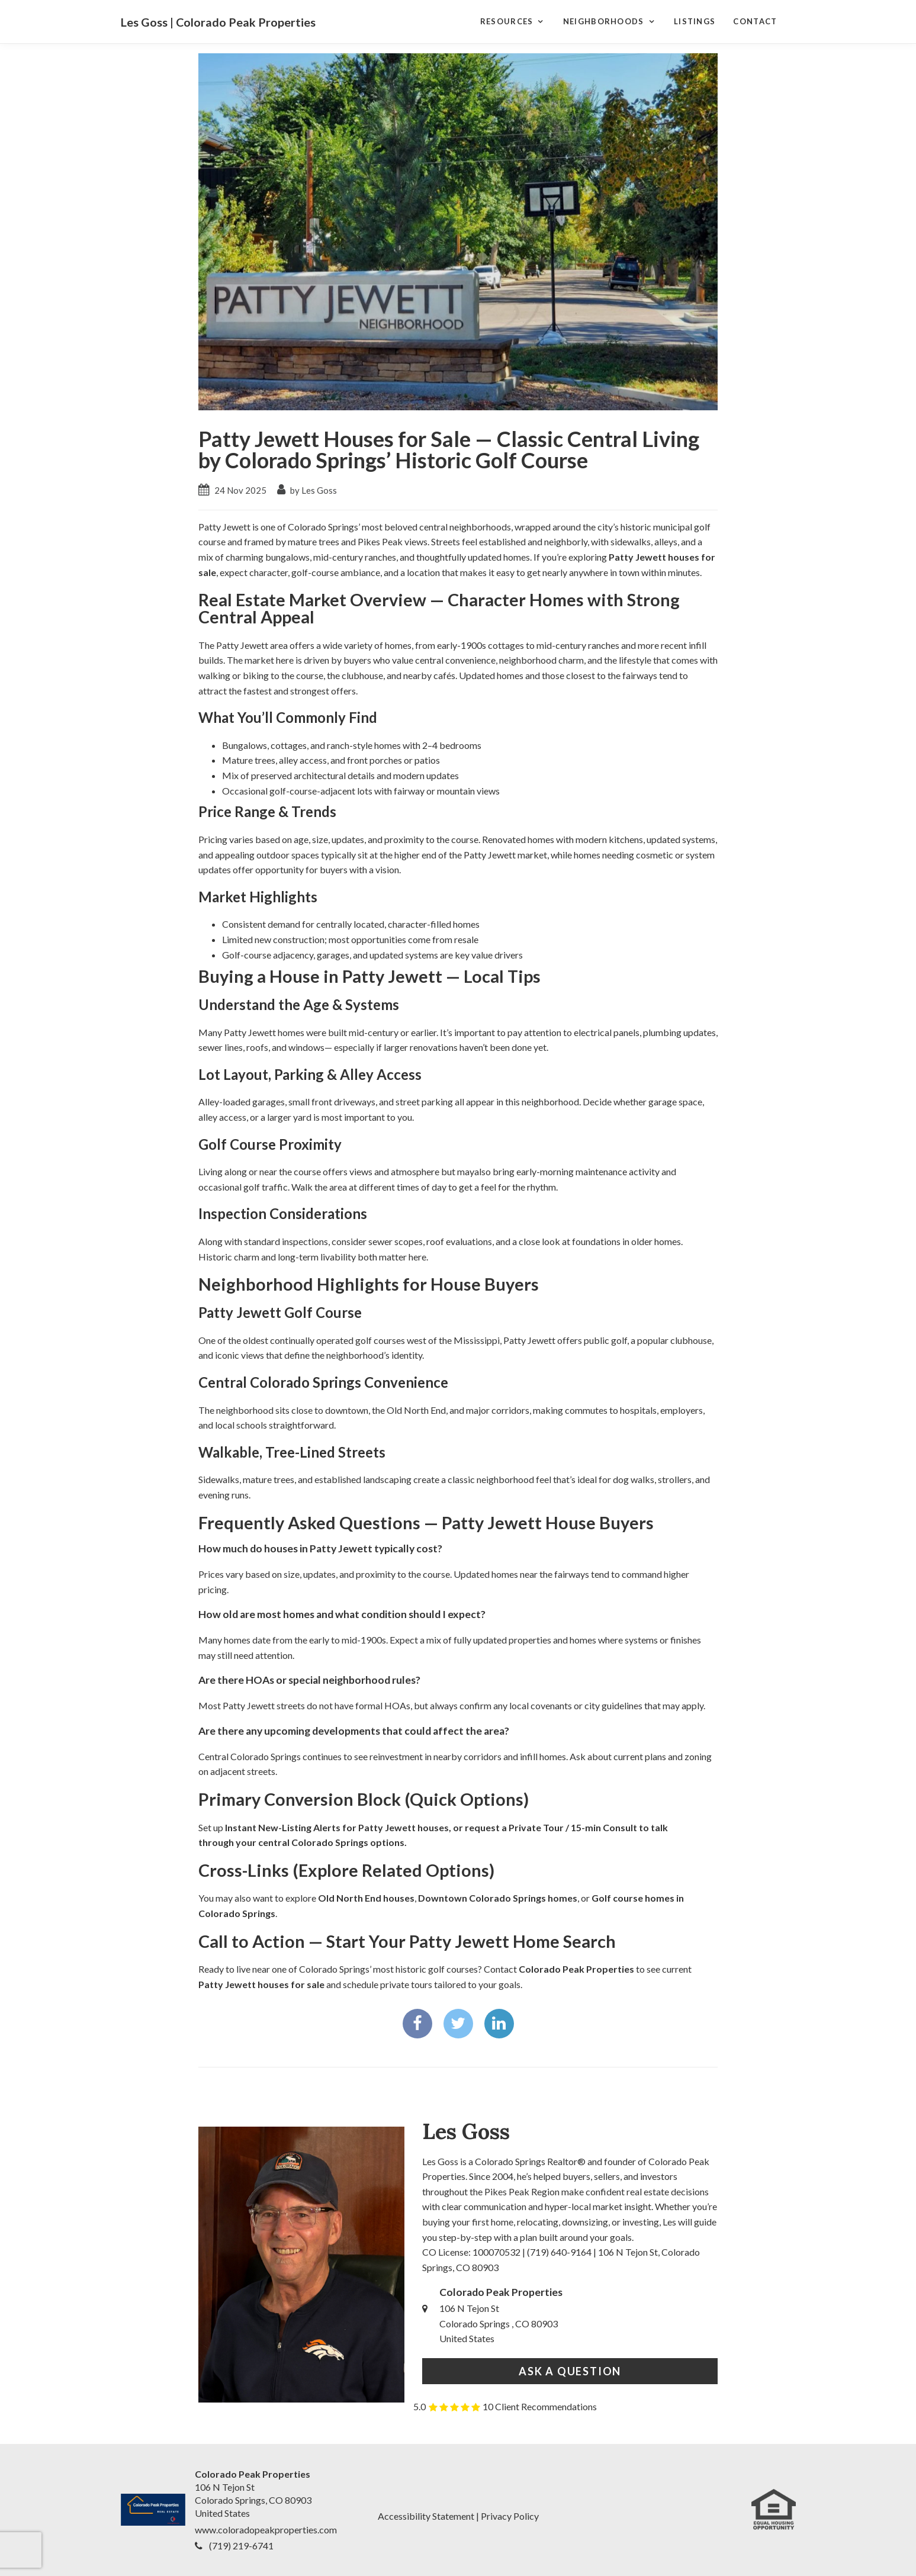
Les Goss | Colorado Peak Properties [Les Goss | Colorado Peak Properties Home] (218, 22)
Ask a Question (570, 2371)
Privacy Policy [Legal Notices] (510, 2516)
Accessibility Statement (426, 2516)
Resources (506, 21)
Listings (694, 21)
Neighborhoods (603, 21)
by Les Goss (307, 490)
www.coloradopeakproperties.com (266, 2529)
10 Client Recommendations (540, 2406)
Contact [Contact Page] (755, 21)
